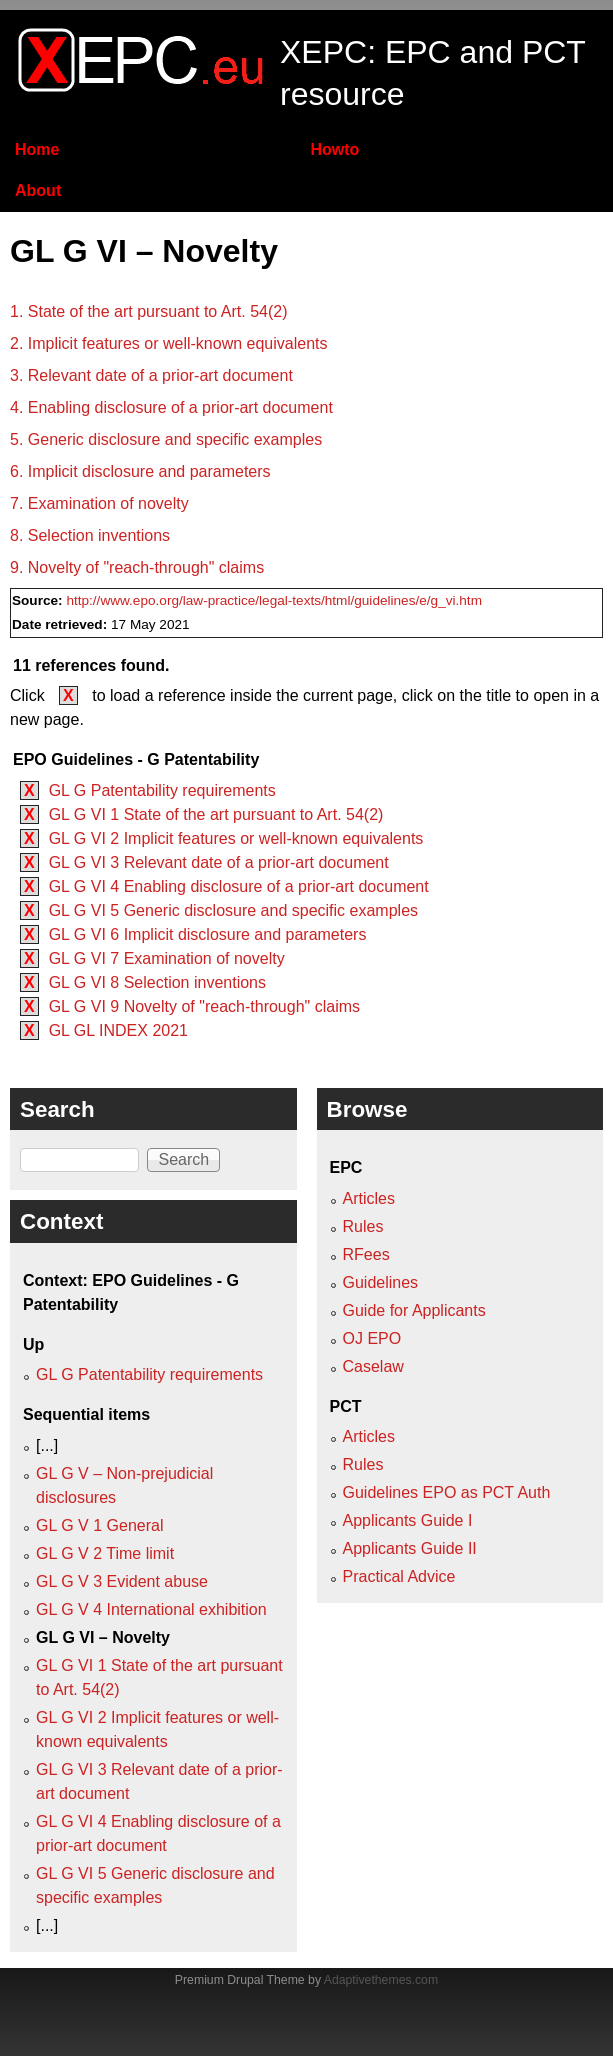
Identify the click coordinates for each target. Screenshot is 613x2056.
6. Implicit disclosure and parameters (140, 471)
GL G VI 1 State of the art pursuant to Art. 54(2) (216, 814)
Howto (334, 149)
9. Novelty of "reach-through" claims (137, 567)
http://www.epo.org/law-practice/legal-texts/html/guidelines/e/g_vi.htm (274, 600)
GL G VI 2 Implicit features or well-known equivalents (236, 838)
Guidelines (381, 1282)
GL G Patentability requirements (162, 790)
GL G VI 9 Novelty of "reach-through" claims (204, 1006)
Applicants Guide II (410, 1548)
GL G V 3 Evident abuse (122, 1581)
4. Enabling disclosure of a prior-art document (171, 407)
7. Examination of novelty (99, 503)
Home (37, 149)
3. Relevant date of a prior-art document (151, 375)
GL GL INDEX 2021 (118, 1030)
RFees (366, 1254)
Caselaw (373, 1366)
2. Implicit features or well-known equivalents (168, 343)
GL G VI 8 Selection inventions (157, 982)
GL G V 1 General (99, 1525)
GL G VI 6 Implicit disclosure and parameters (208, 934)
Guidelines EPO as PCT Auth (447, 1492)
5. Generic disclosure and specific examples (166, 439)
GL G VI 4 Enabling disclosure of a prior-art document (239, 886)
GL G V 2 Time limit (105, 1553)
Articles (369, 1198)
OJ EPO (372, 1338)
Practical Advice (399, 1576)
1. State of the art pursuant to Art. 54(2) (149, 311)
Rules (363, 1226)
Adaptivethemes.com (381, 1980)
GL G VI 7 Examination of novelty (167, 958)
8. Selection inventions (90, 535)
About (38, 190)
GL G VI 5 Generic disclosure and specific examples (233, 910)
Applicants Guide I (408, 1520)
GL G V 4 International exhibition (151, 1609)
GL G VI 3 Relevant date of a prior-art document (219, 862)
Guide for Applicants (414, 1310)
